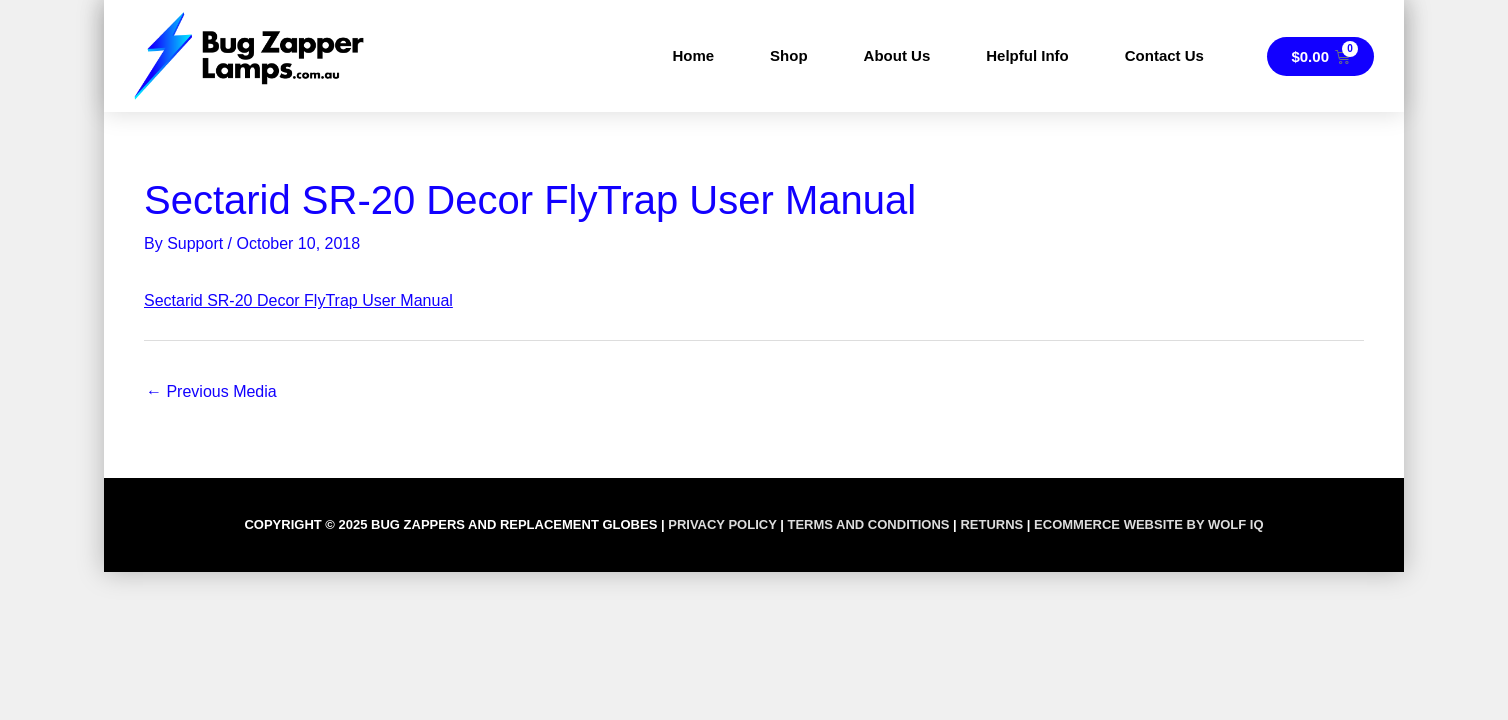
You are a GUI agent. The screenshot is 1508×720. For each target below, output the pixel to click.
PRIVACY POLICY (722, 524)
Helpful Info (1027, 55)
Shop (789, 55)
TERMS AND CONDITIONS (868, 524)
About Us (897, 55)
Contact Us (1164, 55)
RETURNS (991, 524)
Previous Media (211, 391)
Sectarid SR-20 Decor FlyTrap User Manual (298, 300)
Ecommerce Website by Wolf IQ (1148, 524)
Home (693, 55)
